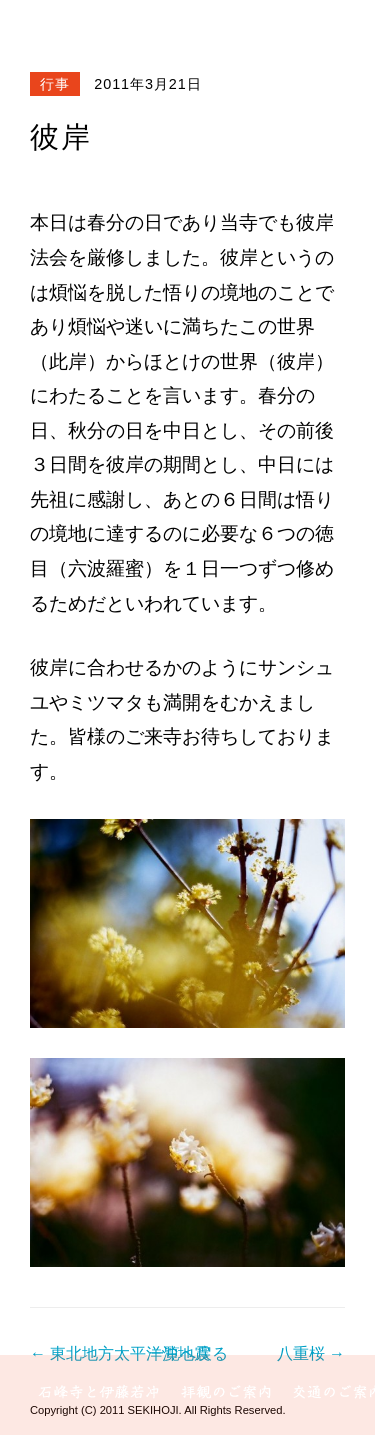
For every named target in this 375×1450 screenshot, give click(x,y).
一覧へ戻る (188, 1353)
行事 (55, 84)
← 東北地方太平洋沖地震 (120, 1353)
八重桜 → (311, 1353)
